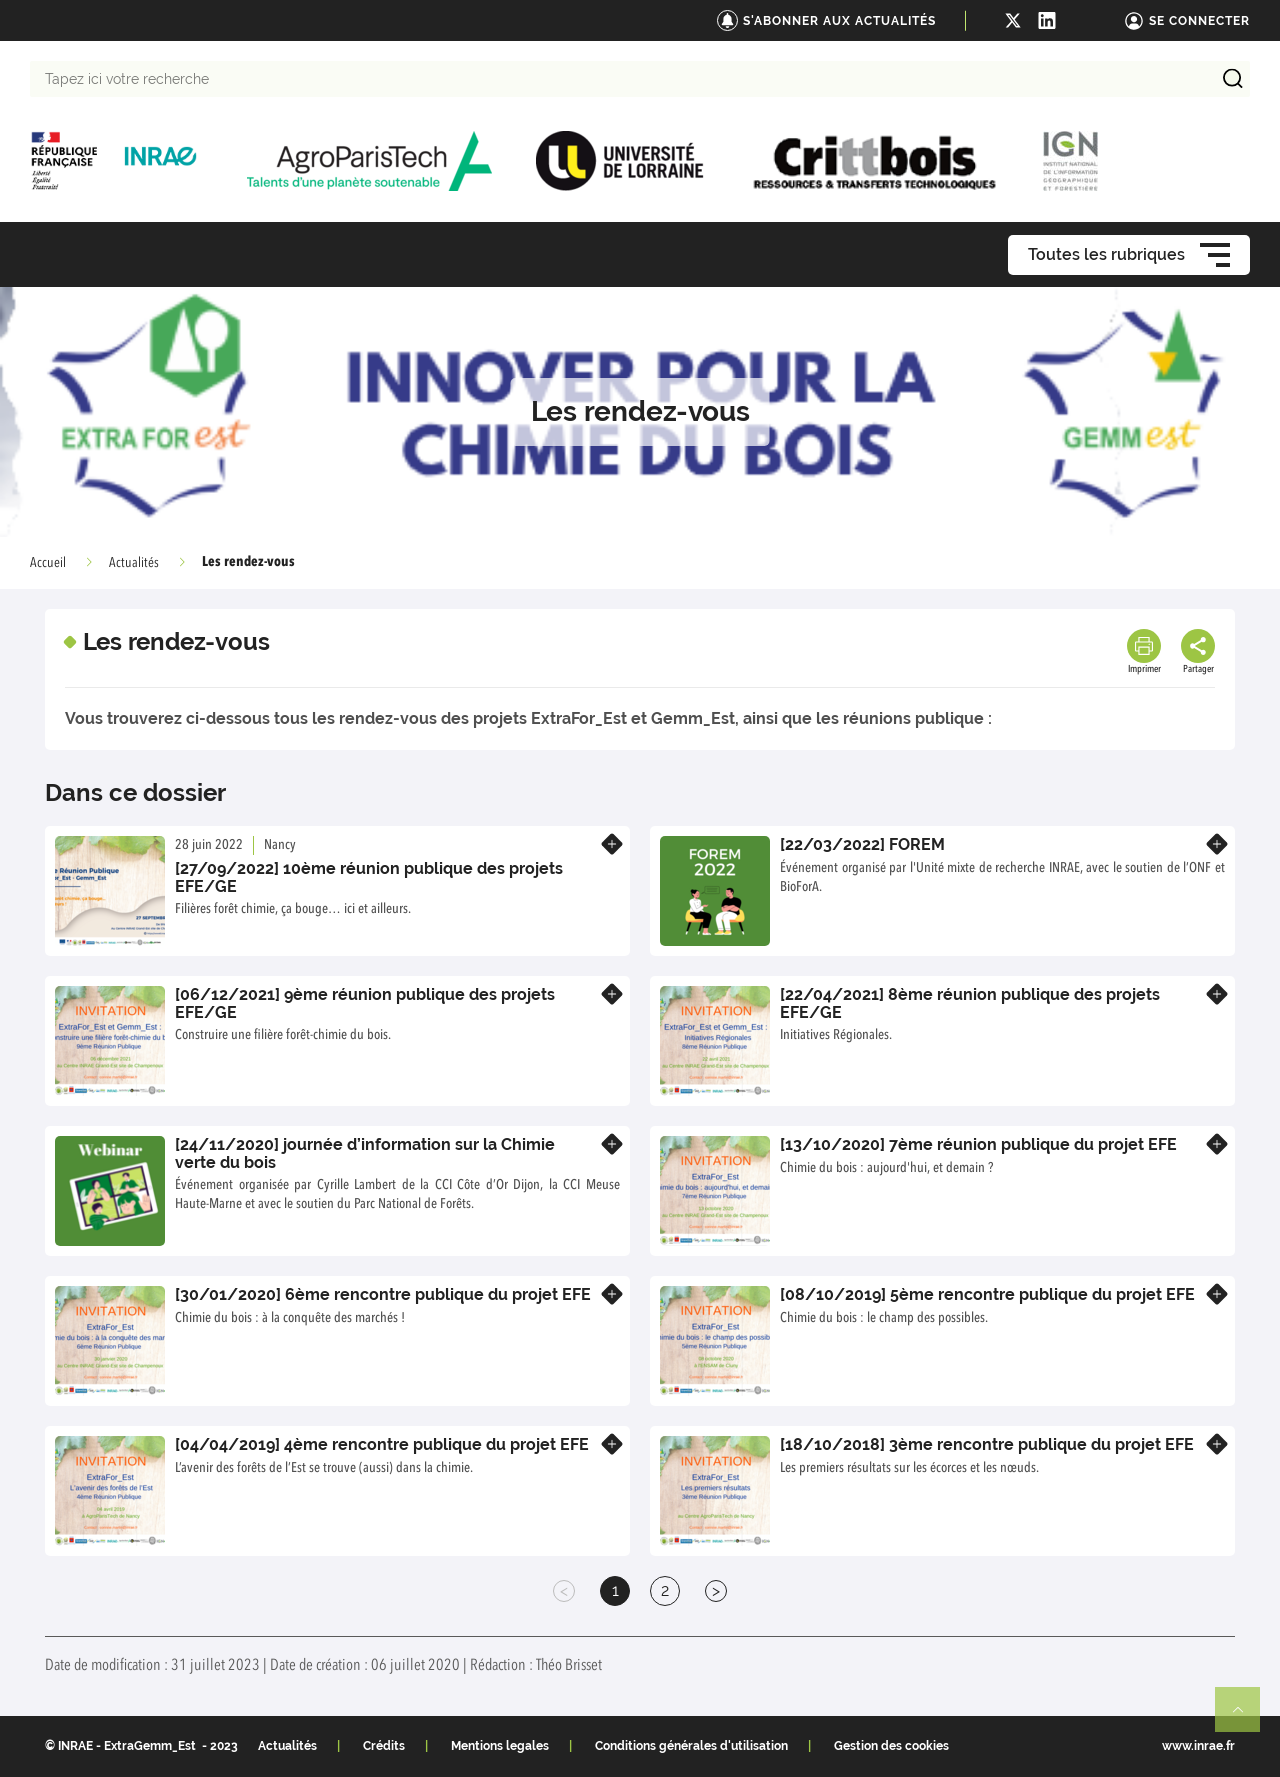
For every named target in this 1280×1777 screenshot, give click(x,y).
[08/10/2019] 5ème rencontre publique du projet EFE (987, 1294)
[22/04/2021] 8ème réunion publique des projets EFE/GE (970, 1003)
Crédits (384, 1746)
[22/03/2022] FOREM (862, 844)
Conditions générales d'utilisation (691, 1746)
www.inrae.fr (1198, 1746)
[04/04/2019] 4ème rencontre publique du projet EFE (382, 1444)
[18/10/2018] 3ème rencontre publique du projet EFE (987, 1444)
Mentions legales (500, 1746)
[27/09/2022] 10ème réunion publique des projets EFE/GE (369, 877)
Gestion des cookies (891, 1746)
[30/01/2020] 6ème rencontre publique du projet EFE (383, 1294)
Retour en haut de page (1246, 1718)
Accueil (48, 563)
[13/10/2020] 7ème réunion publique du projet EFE (978, 1144)
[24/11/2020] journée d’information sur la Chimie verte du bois (365, 1153)
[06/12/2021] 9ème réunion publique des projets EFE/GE (365, 1003)
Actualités (134, 563)
